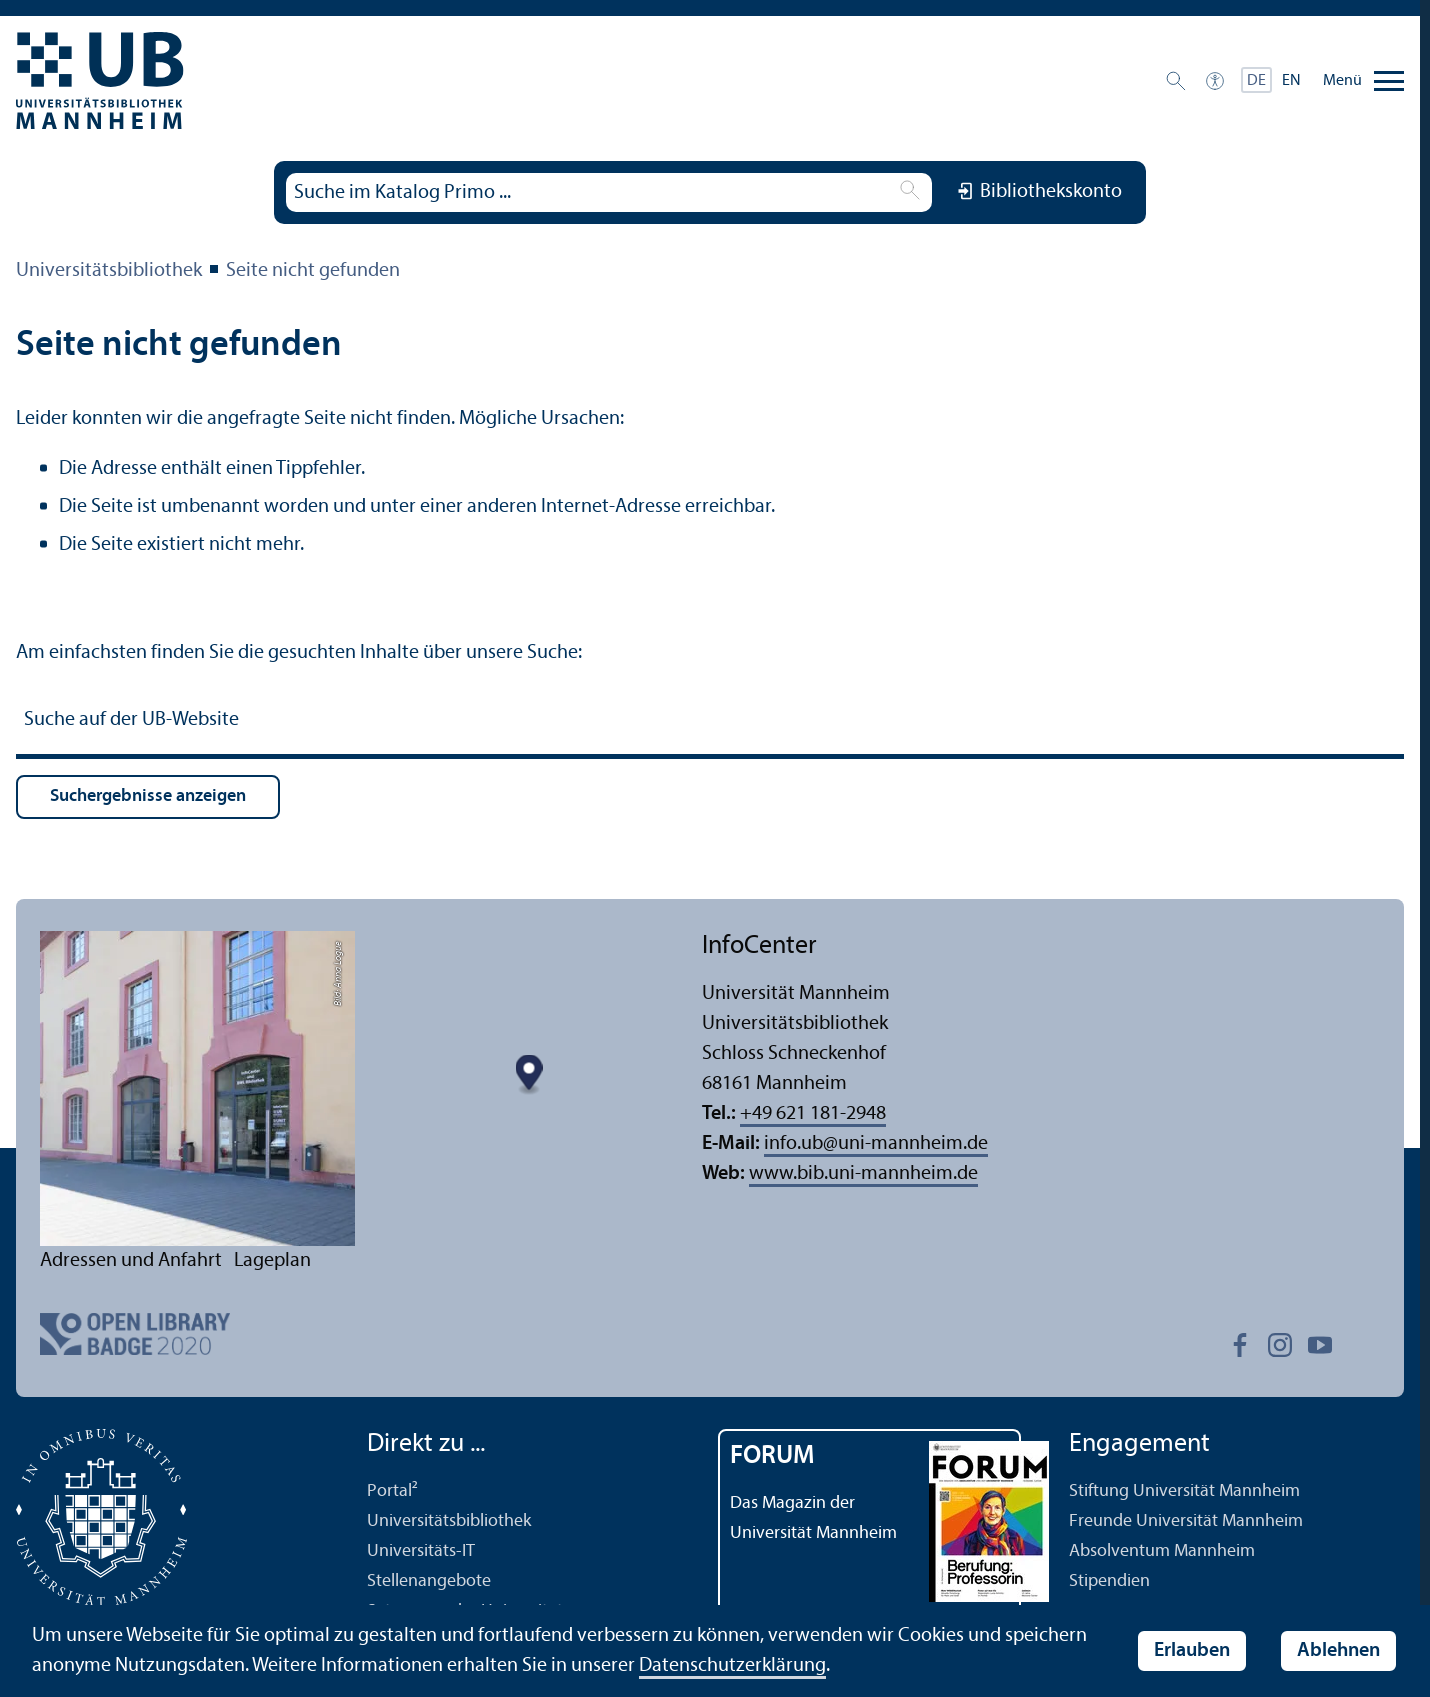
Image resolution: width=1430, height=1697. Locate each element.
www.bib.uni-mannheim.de (863, 1174)
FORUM (772, 1456)
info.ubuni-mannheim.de (876, 1144)
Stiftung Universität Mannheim (1184, 1491)
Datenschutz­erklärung (732, 1666)
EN (1291, 81)
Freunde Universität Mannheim (1186, 1521)
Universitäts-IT (421, 1551)
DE (1256, 81)
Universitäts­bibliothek (109, 271)
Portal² (392, 1491)
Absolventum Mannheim (1162, 1551)
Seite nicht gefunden (313, 271)
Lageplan (272, 1261)
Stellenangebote (429, 1581)
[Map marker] (529, 1075)
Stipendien (1109, 1581)
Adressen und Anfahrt (131, 1261)
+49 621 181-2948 (813, 1114)
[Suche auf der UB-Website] (710, 722)
